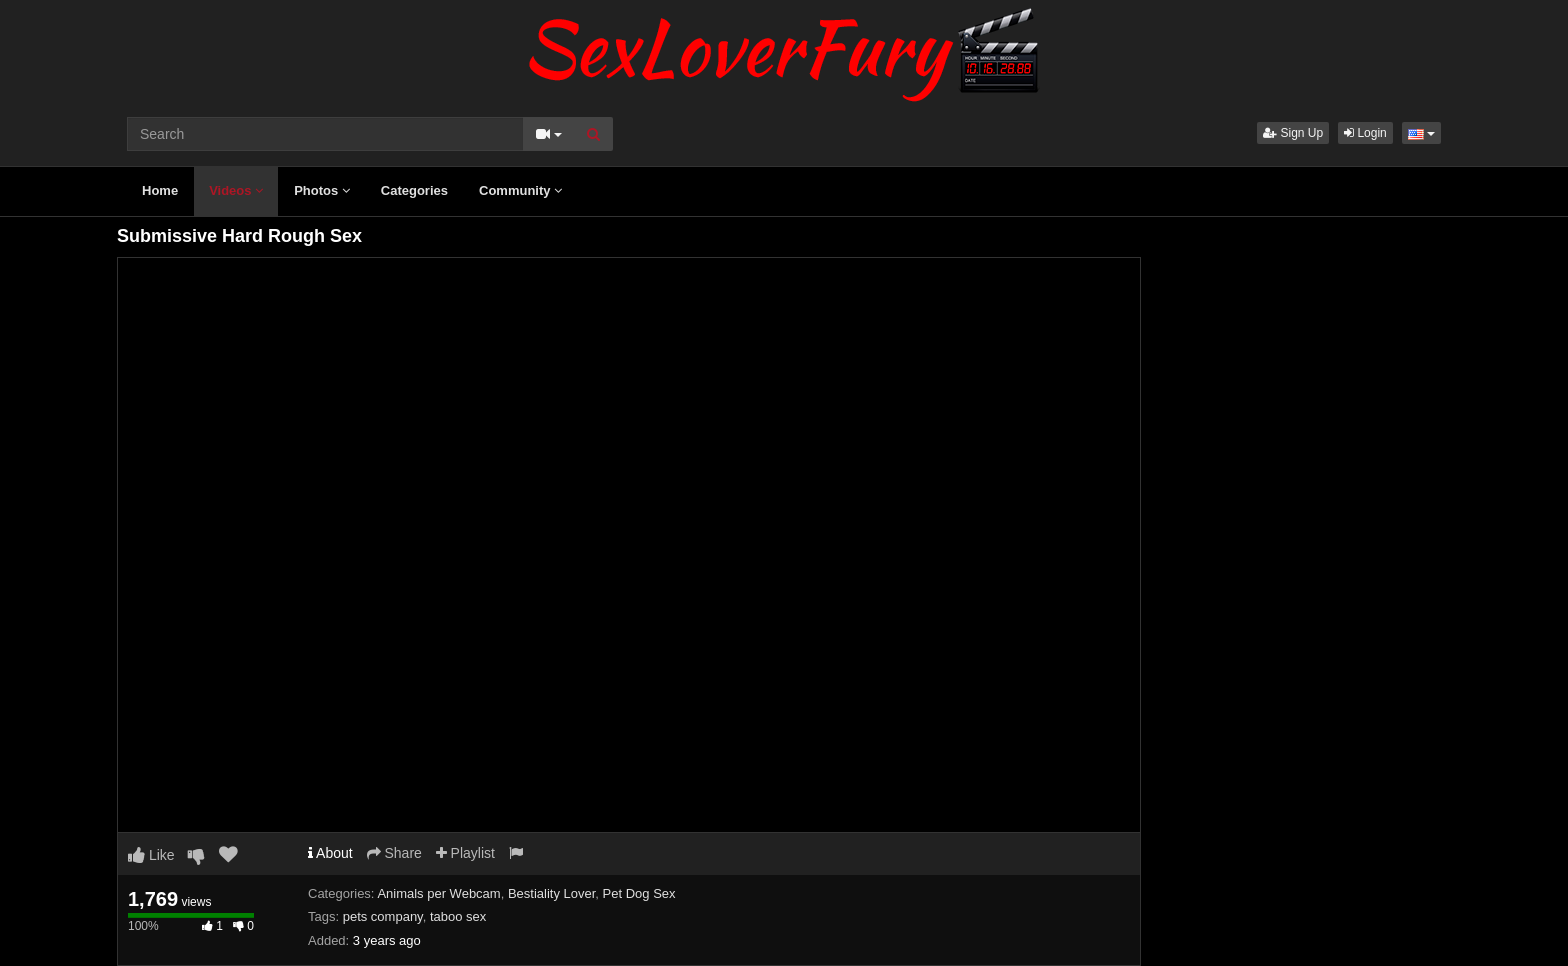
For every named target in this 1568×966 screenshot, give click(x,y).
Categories (414, 190)
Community (520, 190)
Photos (322, 190)
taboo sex (458, 916)
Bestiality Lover (551, 893)
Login (1365, 133)
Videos (236, 190)
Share (394, 853)
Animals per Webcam (438, 893)
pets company (383, 916)
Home (160, 190)
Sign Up (1293, 133)
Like (151, 855)
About (330, 853)
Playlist (465, 853)
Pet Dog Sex (639, 893)
